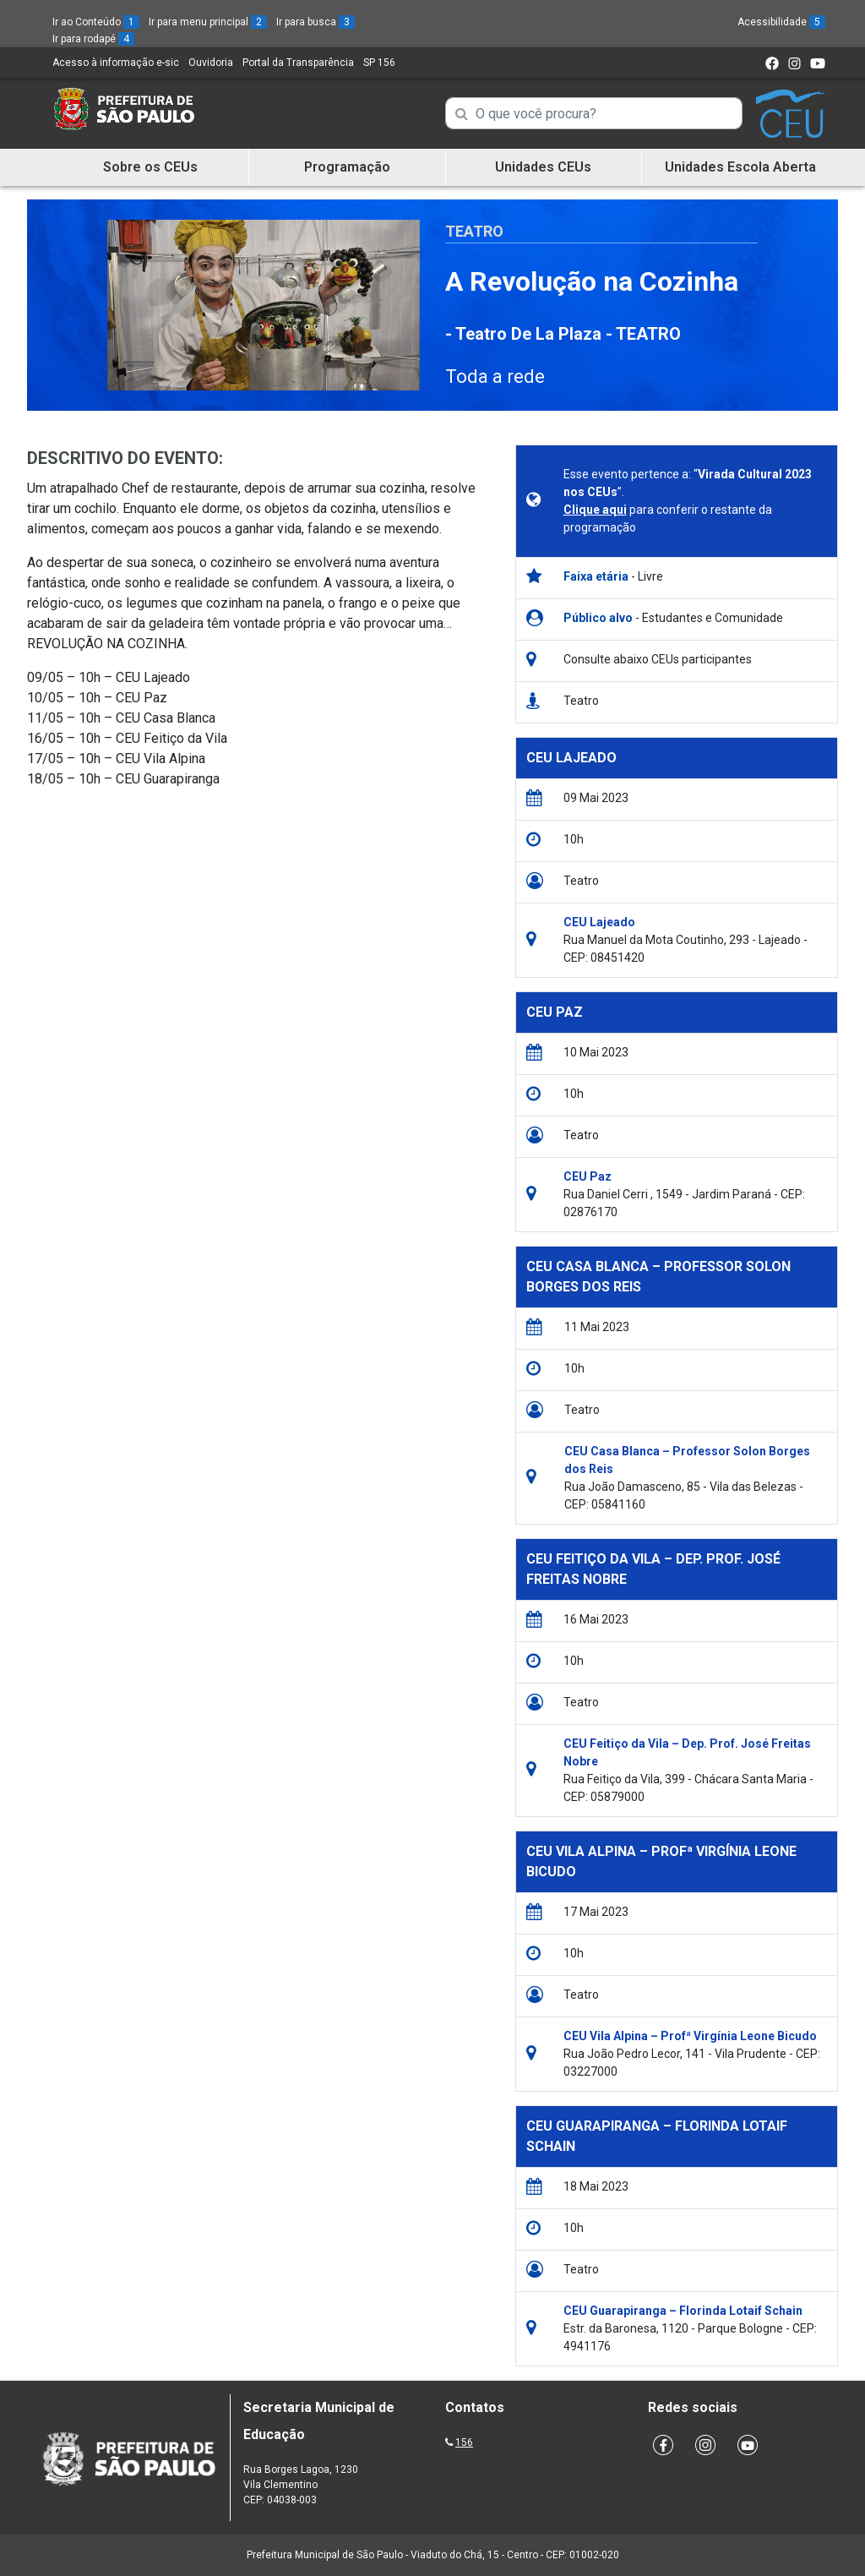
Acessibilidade (781, 22)
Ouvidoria (210, 62)
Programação (347, 167)
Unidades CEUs (543, 167)
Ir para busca (315, 22)
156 (464, 2442)
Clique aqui (595, 509)
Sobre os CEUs (150, 167)
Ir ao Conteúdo (95, 22)
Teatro (474, 231)
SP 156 (379, 62)
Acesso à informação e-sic (115, 62)
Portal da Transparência (298, 62)
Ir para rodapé (93, 39)
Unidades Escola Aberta (740, 167)
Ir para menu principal (208, 22)
